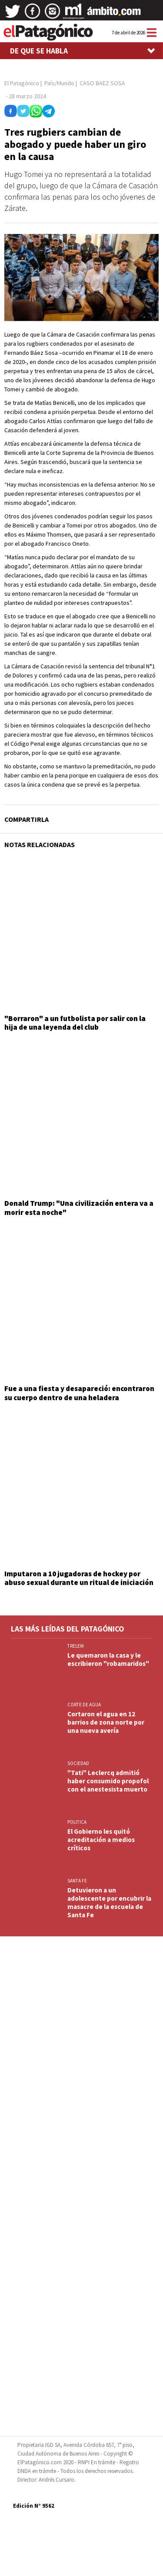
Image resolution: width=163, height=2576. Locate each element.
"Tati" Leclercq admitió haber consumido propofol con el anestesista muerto (108, 1780)
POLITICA (76, 1822)
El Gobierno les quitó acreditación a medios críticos (101, 1839)
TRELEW (75, 1646)
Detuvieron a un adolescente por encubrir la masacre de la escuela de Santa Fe (109, 1902)
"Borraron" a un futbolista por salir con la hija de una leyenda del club (75, 1023)
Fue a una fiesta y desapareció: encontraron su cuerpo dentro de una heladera (79, 1393)
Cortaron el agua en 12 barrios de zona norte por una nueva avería (105, 1722)
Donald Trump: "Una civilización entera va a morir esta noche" (78, 1207)
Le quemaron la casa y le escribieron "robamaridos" (108, 1659)
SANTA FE (77, 1881)
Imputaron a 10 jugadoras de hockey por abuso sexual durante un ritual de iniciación (78, 1578)
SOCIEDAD (78, 1763)
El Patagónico (21, 83)
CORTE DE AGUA (84, 1705)
